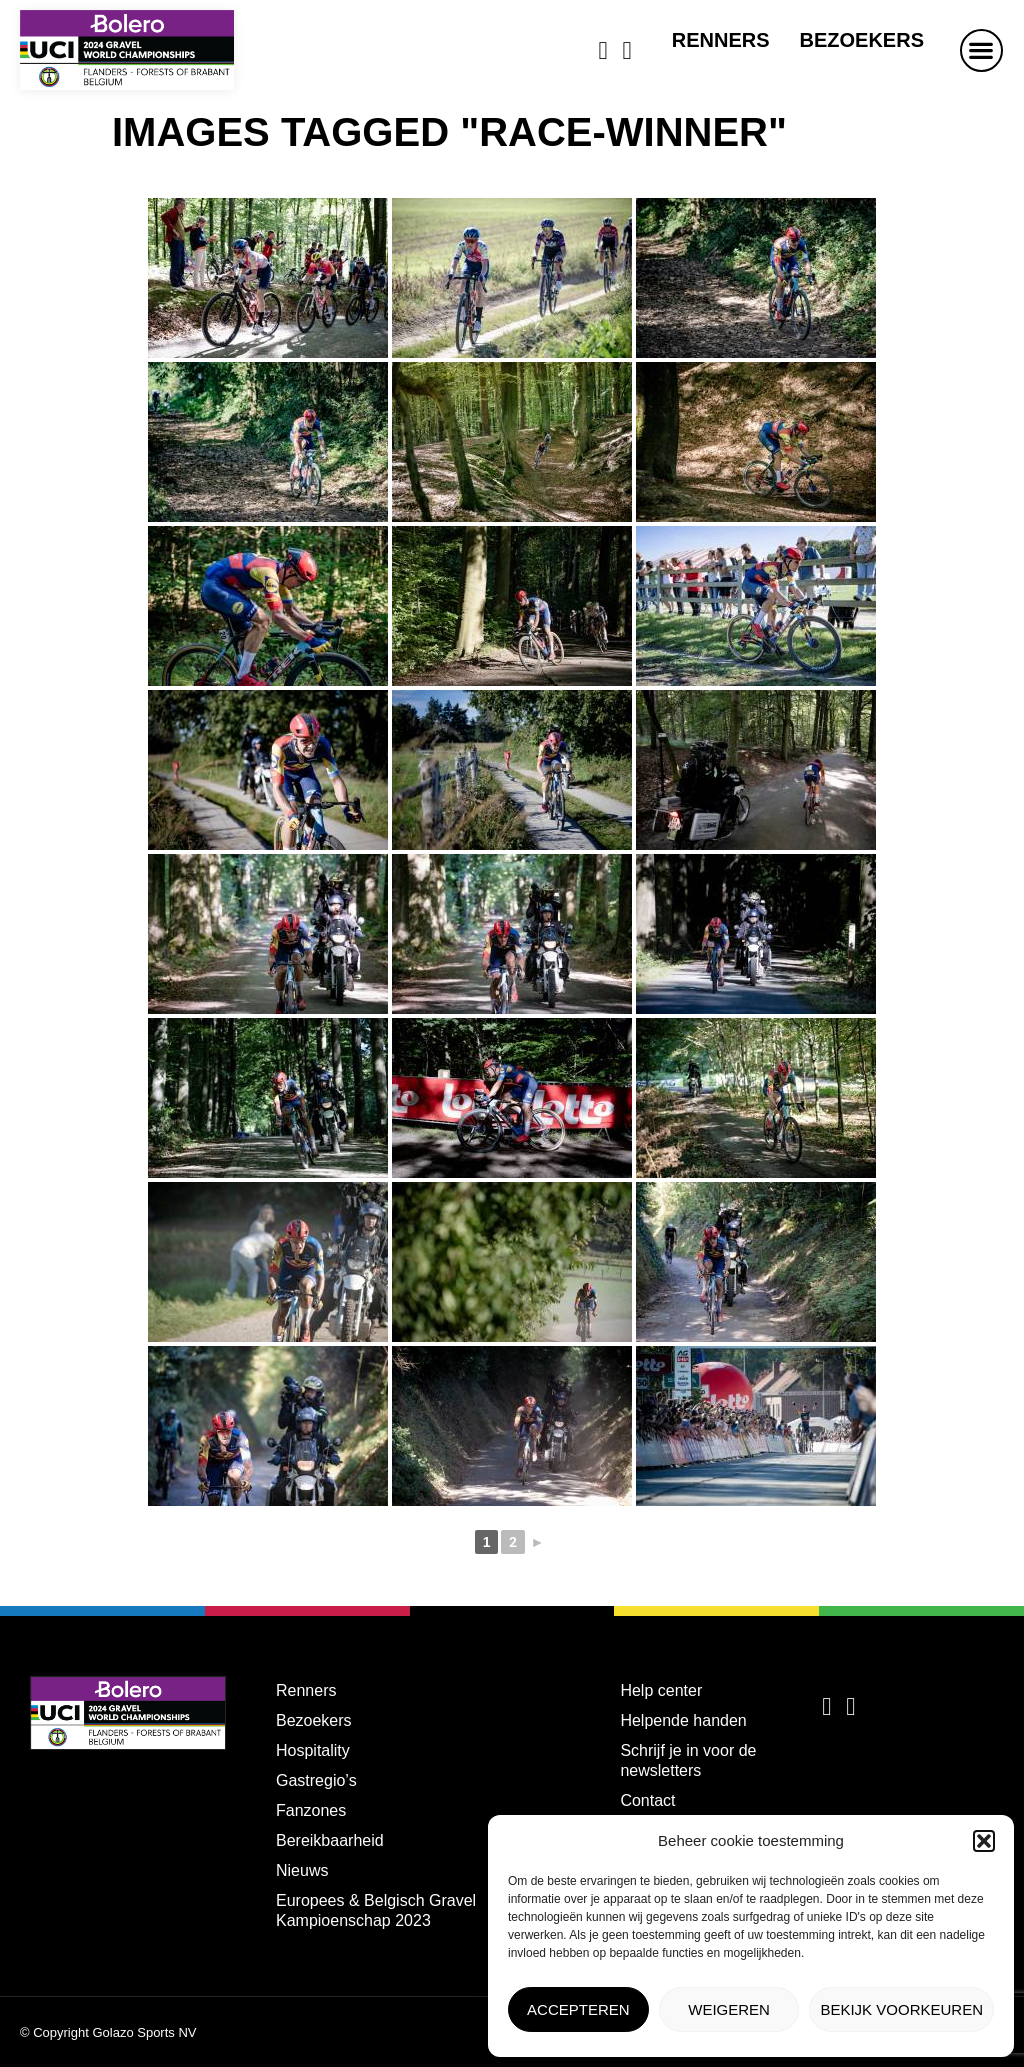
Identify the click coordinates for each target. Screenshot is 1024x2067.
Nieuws (302, 1870)
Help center (661, 1690)
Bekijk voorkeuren (901, 2009)
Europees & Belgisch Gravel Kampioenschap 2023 (376, 1910)
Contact (647, 1800)
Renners (721, 40)
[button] (984, 1841)
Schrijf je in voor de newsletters (688, 1760)
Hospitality (313, 1750)
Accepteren (578, 2009)
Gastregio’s (316, 1780)
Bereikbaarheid (330, 1840)
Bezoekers (862, 40)
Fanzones (311, 1810)
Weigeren (729, 2009)
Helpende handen (683, 1720)
